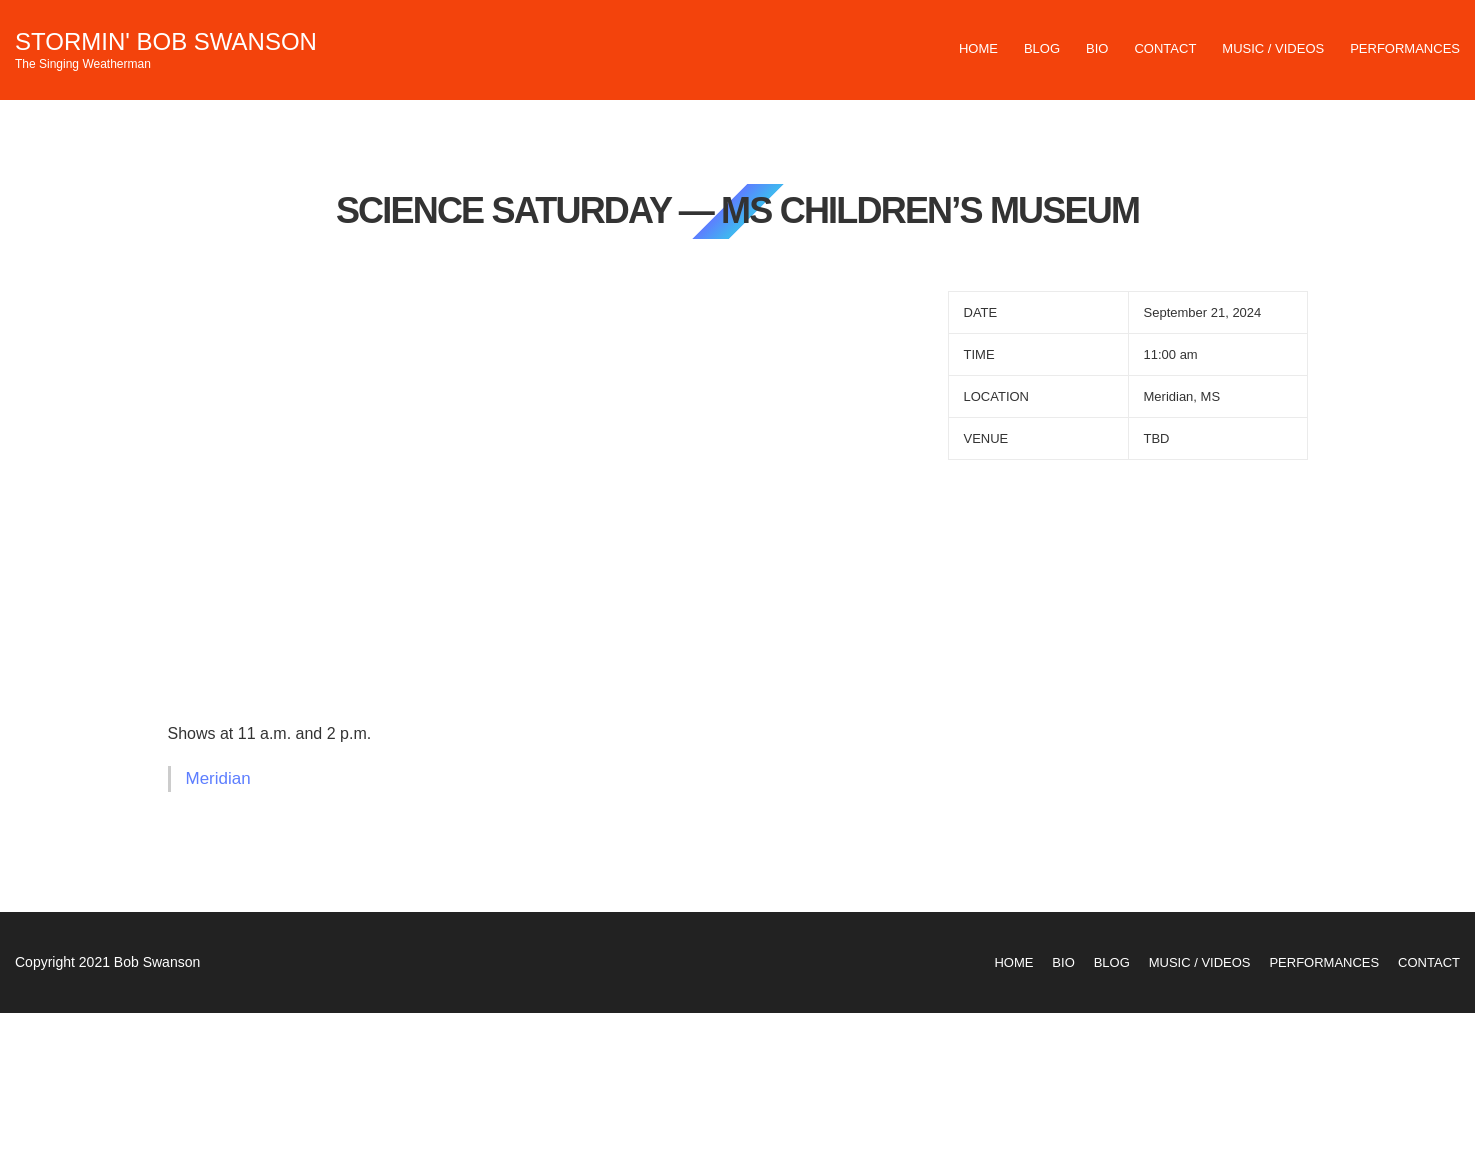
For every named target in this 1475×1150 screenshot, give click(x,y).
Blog (1042, 48)
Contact (1165, 48)
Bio (1097, 48)
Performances (1405, 48)
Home (978, 48)
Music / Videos (1273, 48)
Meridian (218, 778)
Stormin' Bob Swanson (166, 41)
